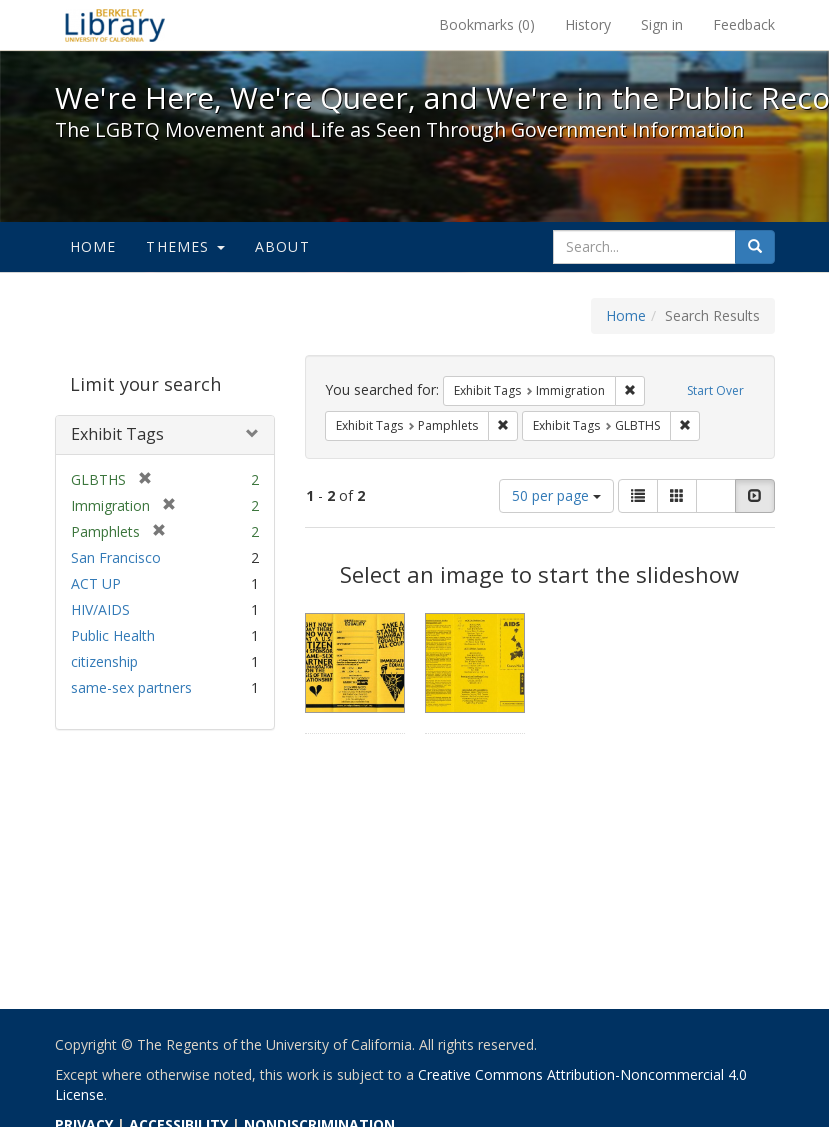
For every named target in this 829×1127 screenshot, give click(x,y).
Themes (185, 246)
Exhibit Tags (117, 434)
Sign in (662, 24)
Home (93, 246)
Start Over (715, 390)
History (588, 24)
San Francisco (116, 557)
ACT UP (96, 583)
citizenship (104, 661)
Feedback (744, 24)
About (282, 246)
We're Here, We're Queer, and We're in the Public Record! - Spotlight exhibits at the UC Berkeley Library (115, 25)
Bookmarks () (487, 24)
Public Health (113, 635)
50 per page (556, 495)
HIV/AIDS (100, 609)
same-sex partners (131, 687)
